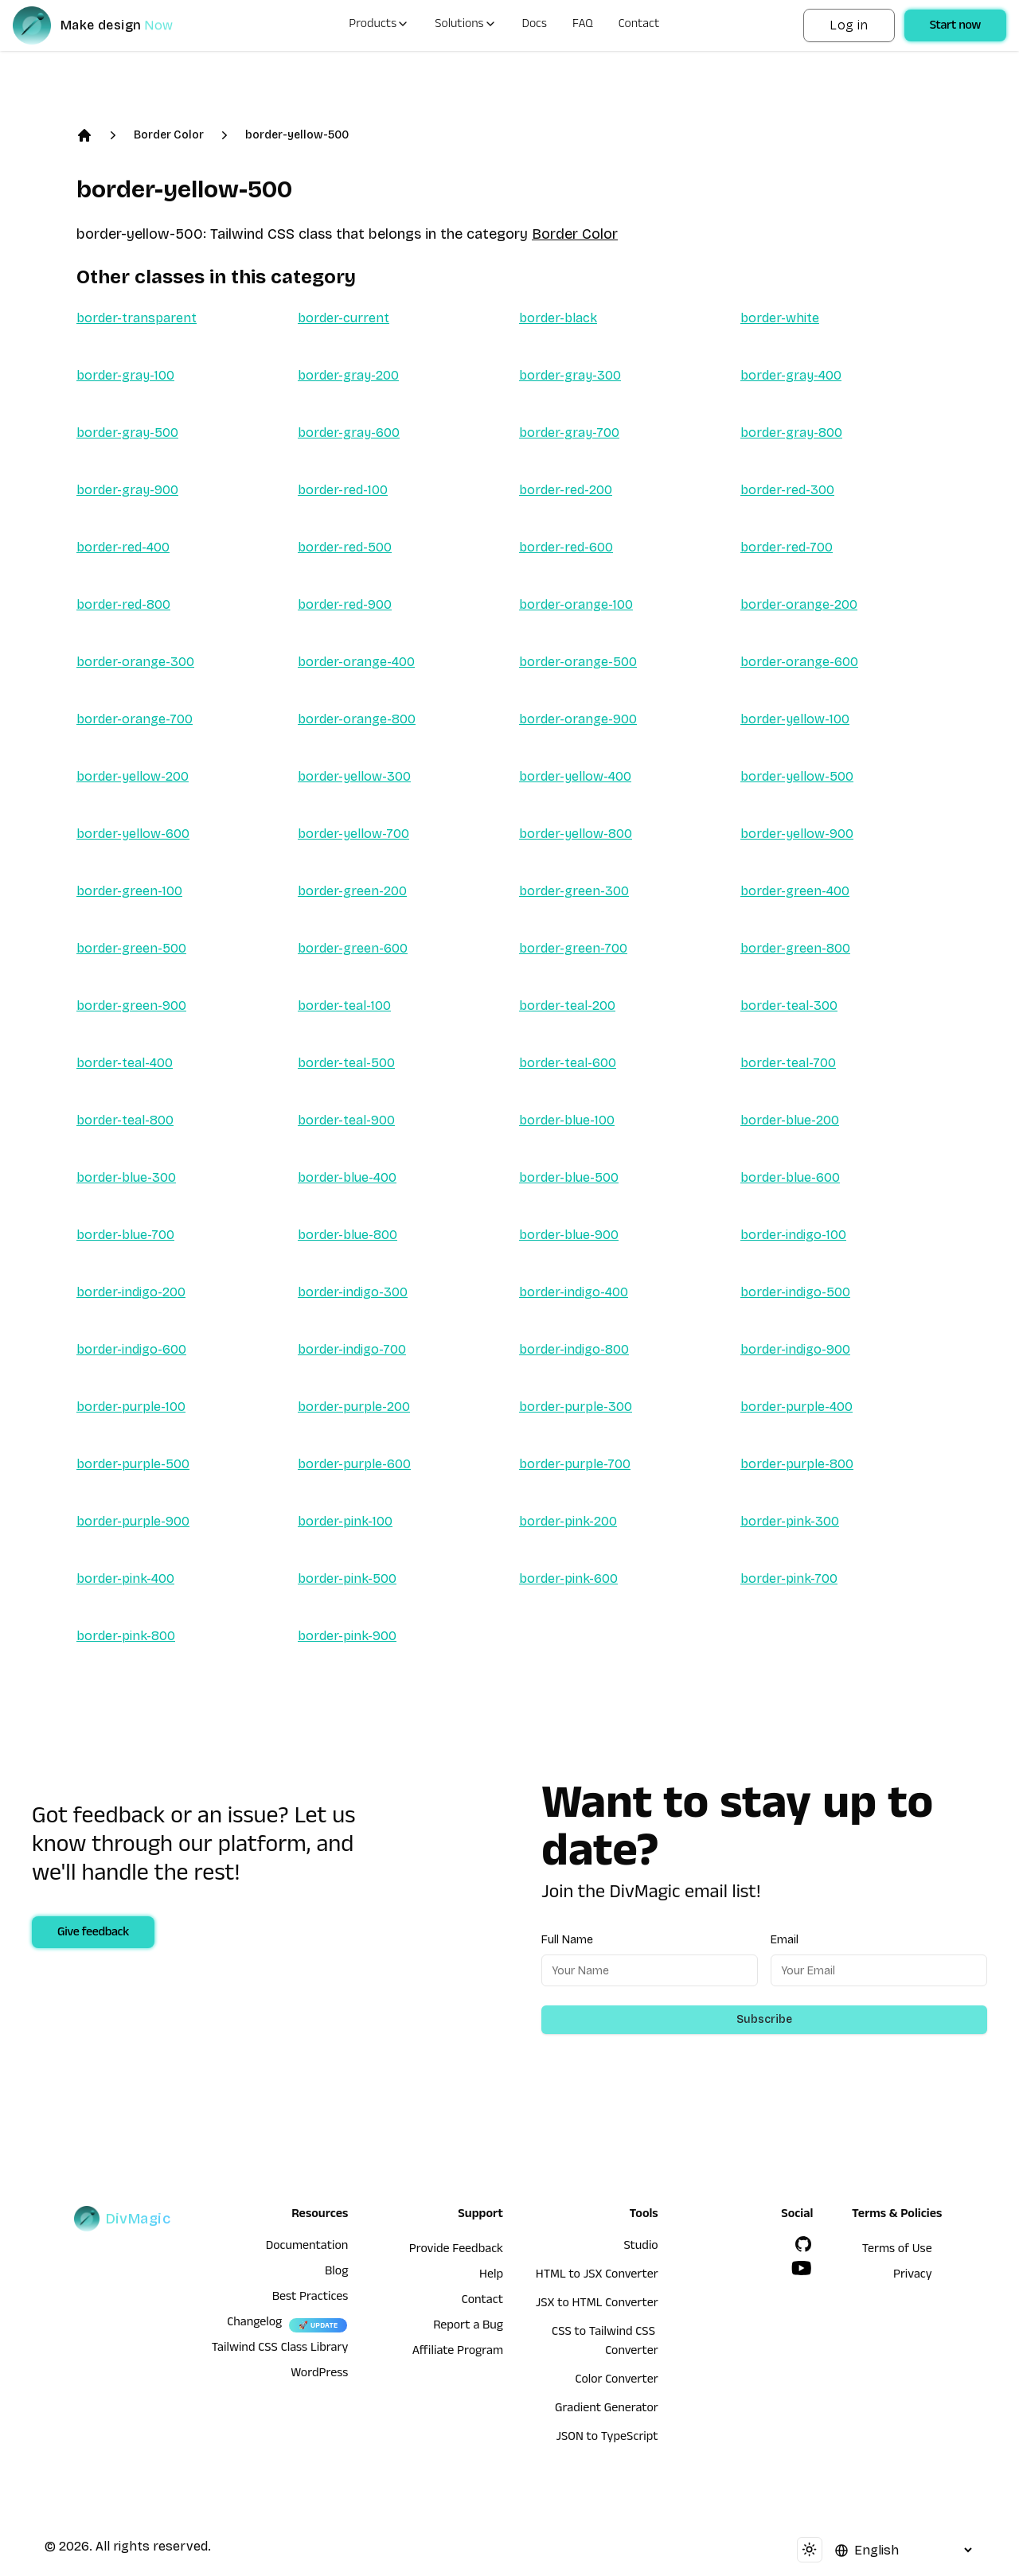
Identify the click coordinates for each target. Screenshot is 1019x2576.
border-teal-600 (567, 1062)
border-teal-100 (344, 1005)
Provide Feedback (456, 2250)
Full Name (567, 1940)
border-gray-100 (125, 375)
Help (491, 2276)
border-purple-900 (132, 1521)
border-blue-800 (347, 1234)
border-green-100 (129, 890)
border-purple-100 (130, 1406)
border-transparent (136, 317)
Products (379, 25)
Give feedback (93, 1933)
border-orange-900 (578, 719)
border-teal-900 (346, 1120)
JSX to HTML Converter (597, 2304)
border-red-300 (787, 489)
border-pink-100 (345, 1521)
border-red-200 (565, 489)
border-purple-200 (354, 1406)
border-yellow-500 (297, 135)
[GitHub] (803, 2244)
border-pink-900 (347, 1635)
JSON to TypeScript (607, 2438)
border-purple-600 (354, 1463)
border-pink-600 (568, 1578)
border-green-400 (794, 890)
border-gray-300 (570, 375)
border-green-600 (353, 948)
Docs (534, 25)
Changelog (254, 2323)
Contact (639, 25)
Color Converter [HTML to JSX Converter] (616, 2381)
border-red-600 (566, 547)
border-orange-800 (357, 719)
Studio (640, 2247)
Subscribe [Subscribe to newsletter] (764, 2019)
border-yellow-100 (794, 719)
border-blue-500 (569, 1177)
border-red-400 (123, 547)
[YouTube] (802, 2268)
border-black (558, 317)
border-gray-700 (569, 432)
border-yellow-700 (353, 833)
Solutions (465, 25)
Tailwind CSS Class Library (280, 2349)
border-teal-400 (124, 1062)
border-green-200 (352, 890)
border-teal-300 (788, 1005)
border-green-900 (131, 1005)
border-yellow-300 (354, 776)
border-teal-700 (788, 1062)
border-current (343, 317)
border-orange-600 (799, 661)
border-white (779, 317)
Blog (336, 2272)
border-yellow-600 (132, 833)
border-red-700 (786, 547)
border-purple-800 (796, 1463)
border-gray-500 (127, 432)
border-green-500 (131, 948)
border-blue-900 (569, 1234)
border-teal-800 (125, 1120)
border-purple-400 (796, 1406)
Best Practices (310, 2298)
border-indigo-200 (130, 1292)
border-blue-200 (789, 1120)
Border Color (169, 135)
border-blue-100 (567, 1120)
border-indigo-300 (353, 1292)
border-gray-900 (127, 489)
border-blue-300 (126, 1177)
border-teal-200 (567, 1005)
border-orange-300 (135, 661)
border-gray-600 (349, 432)
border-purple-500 (132, 1463)
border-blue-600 (790, 1177)
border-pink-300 (789, 1521)
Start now (955, 27)
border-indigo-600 (131, 1349)
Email (784, 1940)
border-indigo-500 (795, 1292)
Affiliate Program (457, 2352)
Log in (849, 25)
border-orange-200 (798, 604)
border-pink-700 (788, 1578)
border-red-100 (343, 489)
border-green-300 (574, 890)
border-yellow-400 (575, 776)
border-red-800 (123, 604)
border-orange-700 (134, 719)
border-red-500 (345, 547)
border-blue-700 (125, 1234)
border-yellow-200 (132, 776)
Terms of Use (897, 2250)
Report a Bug (468, 2326)
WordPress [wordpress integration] (319, 2374)
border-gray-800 (791, 432)
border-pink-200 (568, 1521)
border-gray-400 (790, 375)
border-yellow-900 (796, 833)
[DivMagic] (109, 25)
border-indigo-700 (352, 1349)
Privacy (912, 2276)
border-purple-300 (575, 1406)
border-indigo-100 (793, 1234)
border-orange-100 (576, 604)
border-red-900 (345, 604)
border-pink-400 (125, 1578)
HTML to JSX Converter (597, 2276)
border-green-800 (795, 948)
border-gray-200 (348, 375)
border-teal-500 (346, 1062)
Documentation (307, 2247)
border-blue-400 (347, 1177)
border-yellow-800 (575, 833)
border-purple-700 (575, 1463)
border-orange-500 (578, 661)
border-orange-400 (356, 661)
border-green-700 (573, 948)
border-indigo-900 (795, 1349)
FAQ (582, 25)
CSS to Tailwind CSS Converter (605, 2343)
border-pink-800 (125, 1635)
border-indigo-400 (573, 1292)
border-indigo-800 (574, 1349)
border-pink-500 (347, 1578)
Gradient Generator (606, 2409)
